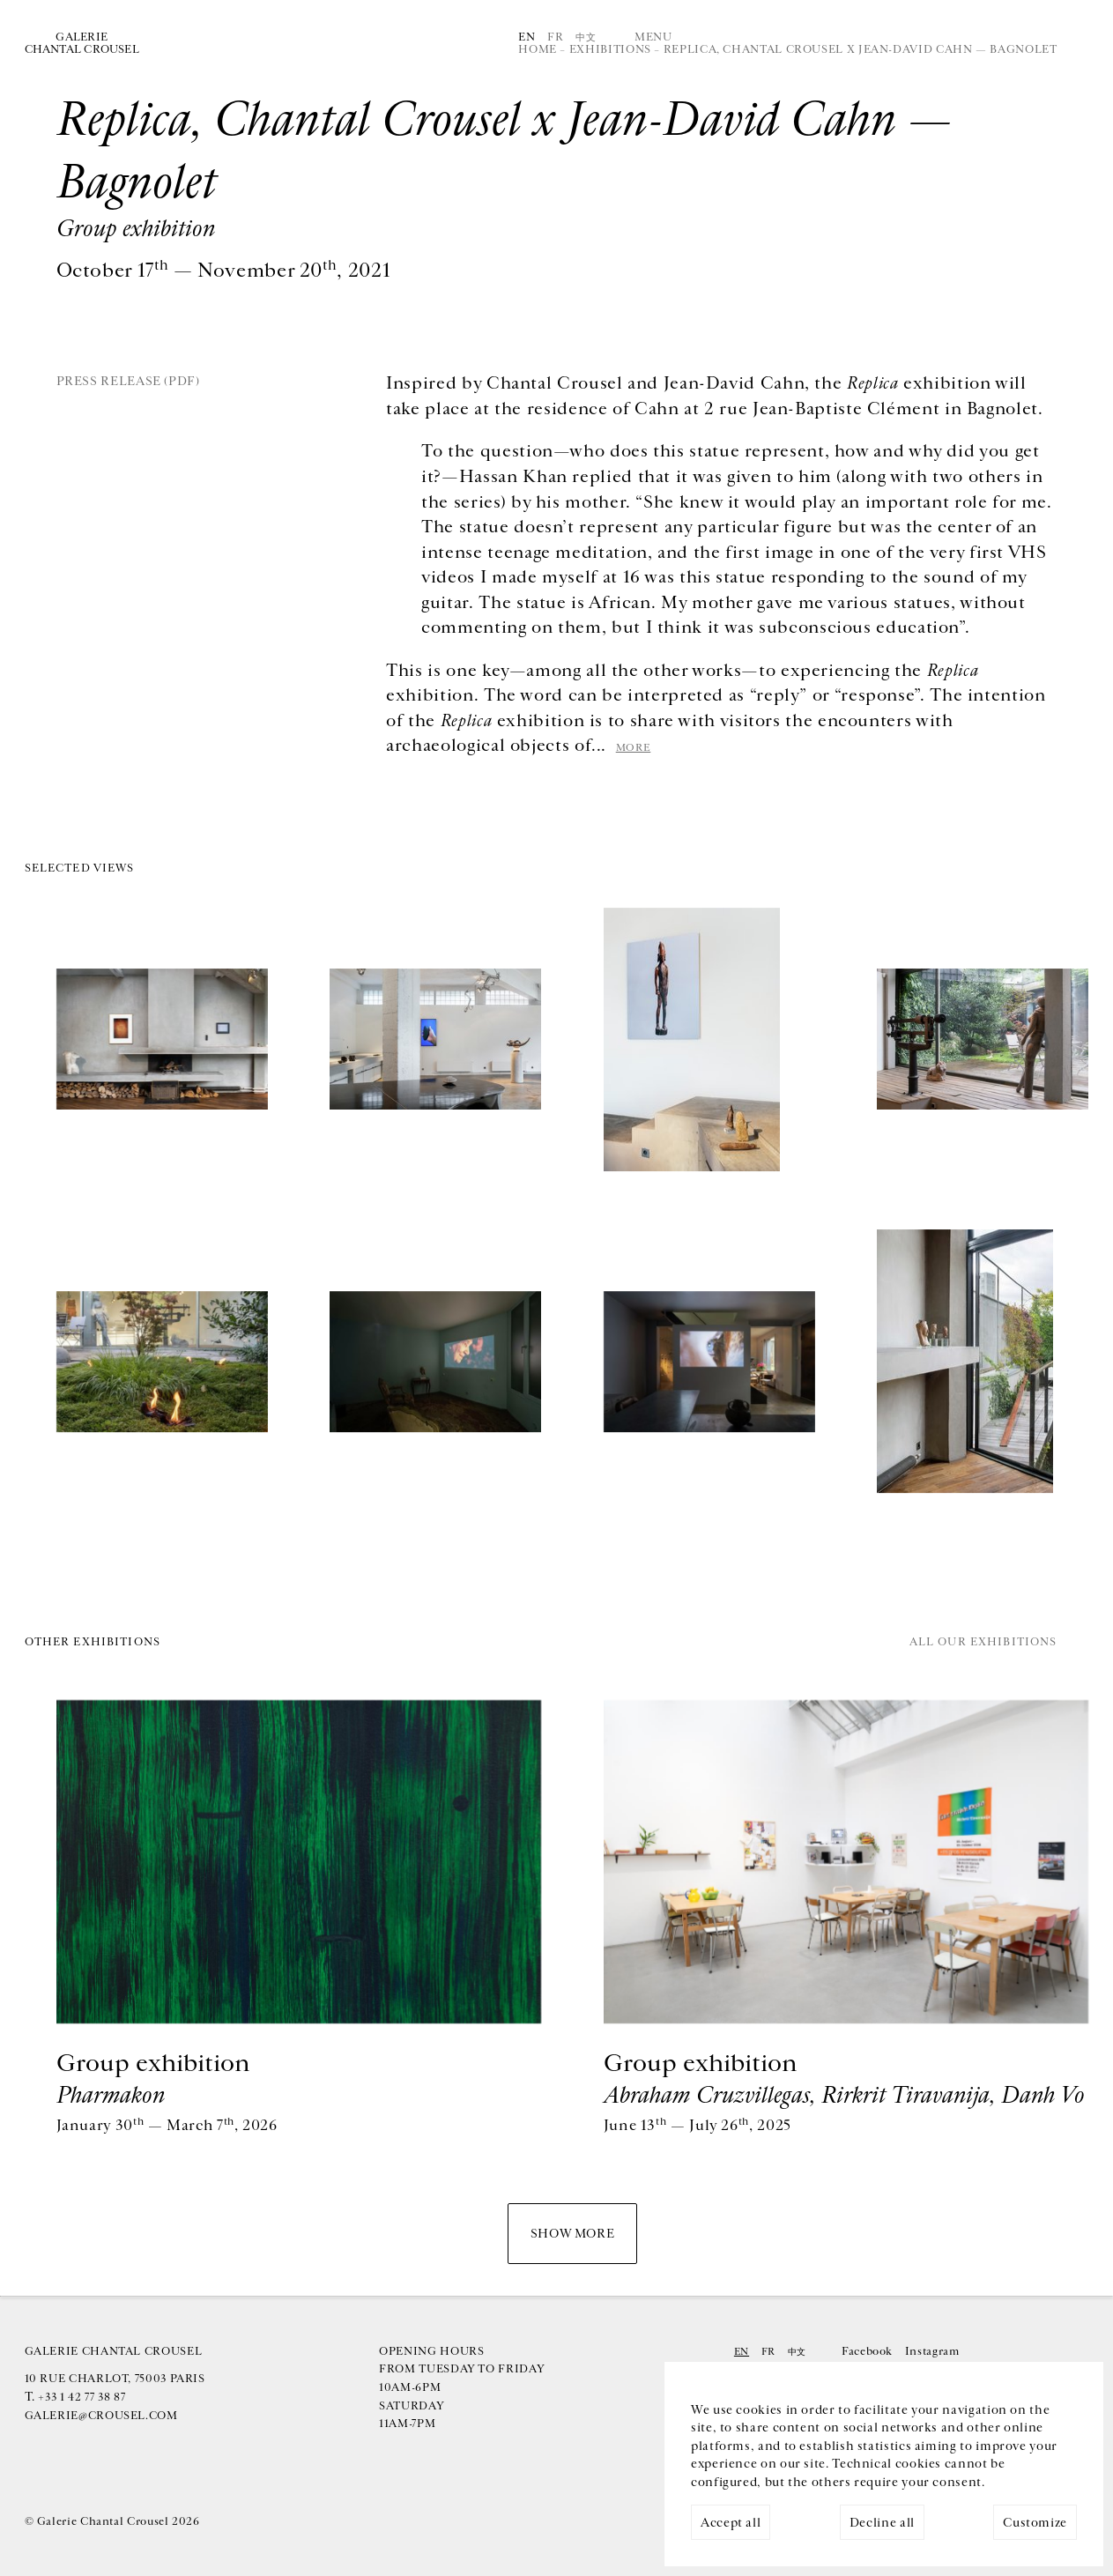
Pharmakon (110, 2095)
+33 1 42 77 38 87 (81, 2397)
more (633, 747)
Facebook (867, 2351)
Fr (555, 37)
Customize (1035, 2522)
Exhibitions (610, 49)
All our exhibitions (983, 1643)
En (526, 37)
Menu (653, 37)
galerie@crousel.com (101, 2416)
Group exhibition (153, 2063)
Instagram (932, 2351)
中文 (585, 37)
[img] (162, 1042)
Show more (573, 2233)
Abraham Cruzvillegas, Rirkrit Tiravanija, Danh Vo (844, 2095)
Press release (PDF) (128, 381)
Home (537, 49)
